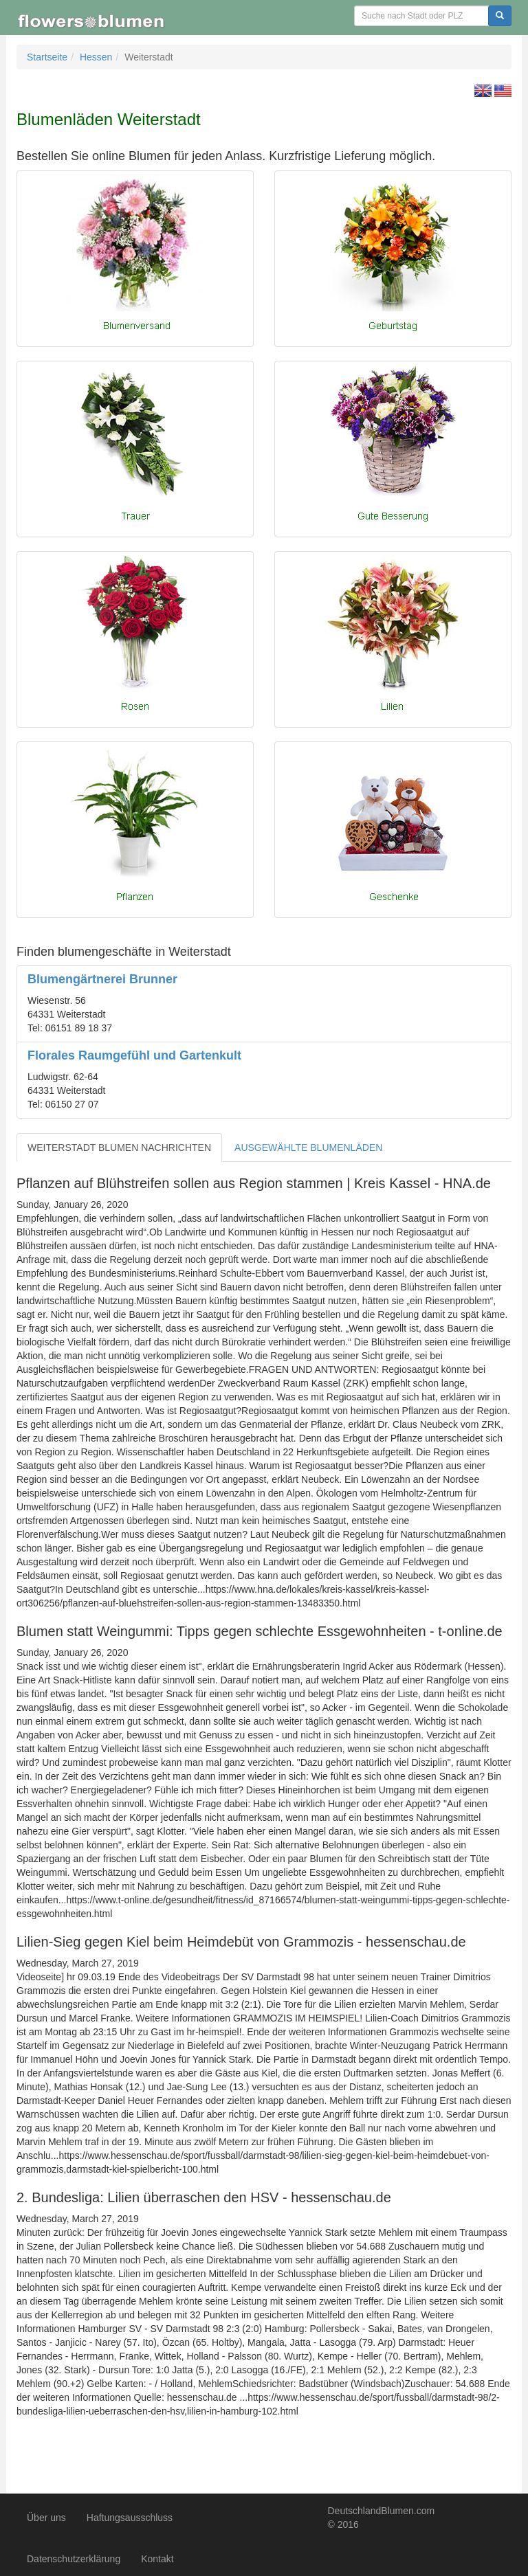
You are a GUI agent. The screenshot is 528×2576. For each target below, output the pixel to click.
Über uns (46, 2517)
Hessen (96, 57)
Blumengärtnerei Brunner (102, 979)
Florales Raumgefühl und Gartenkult (134, 1055)
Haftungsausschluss (130, 2517)
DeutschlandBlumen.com (381, 2510)
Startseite (47, 57)
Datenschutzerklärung (73, 2558)
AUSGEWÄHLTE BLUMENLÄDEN (308, 1147)
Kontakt (157, 2558)
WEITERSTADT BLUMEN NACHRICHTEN (119, 1147)
